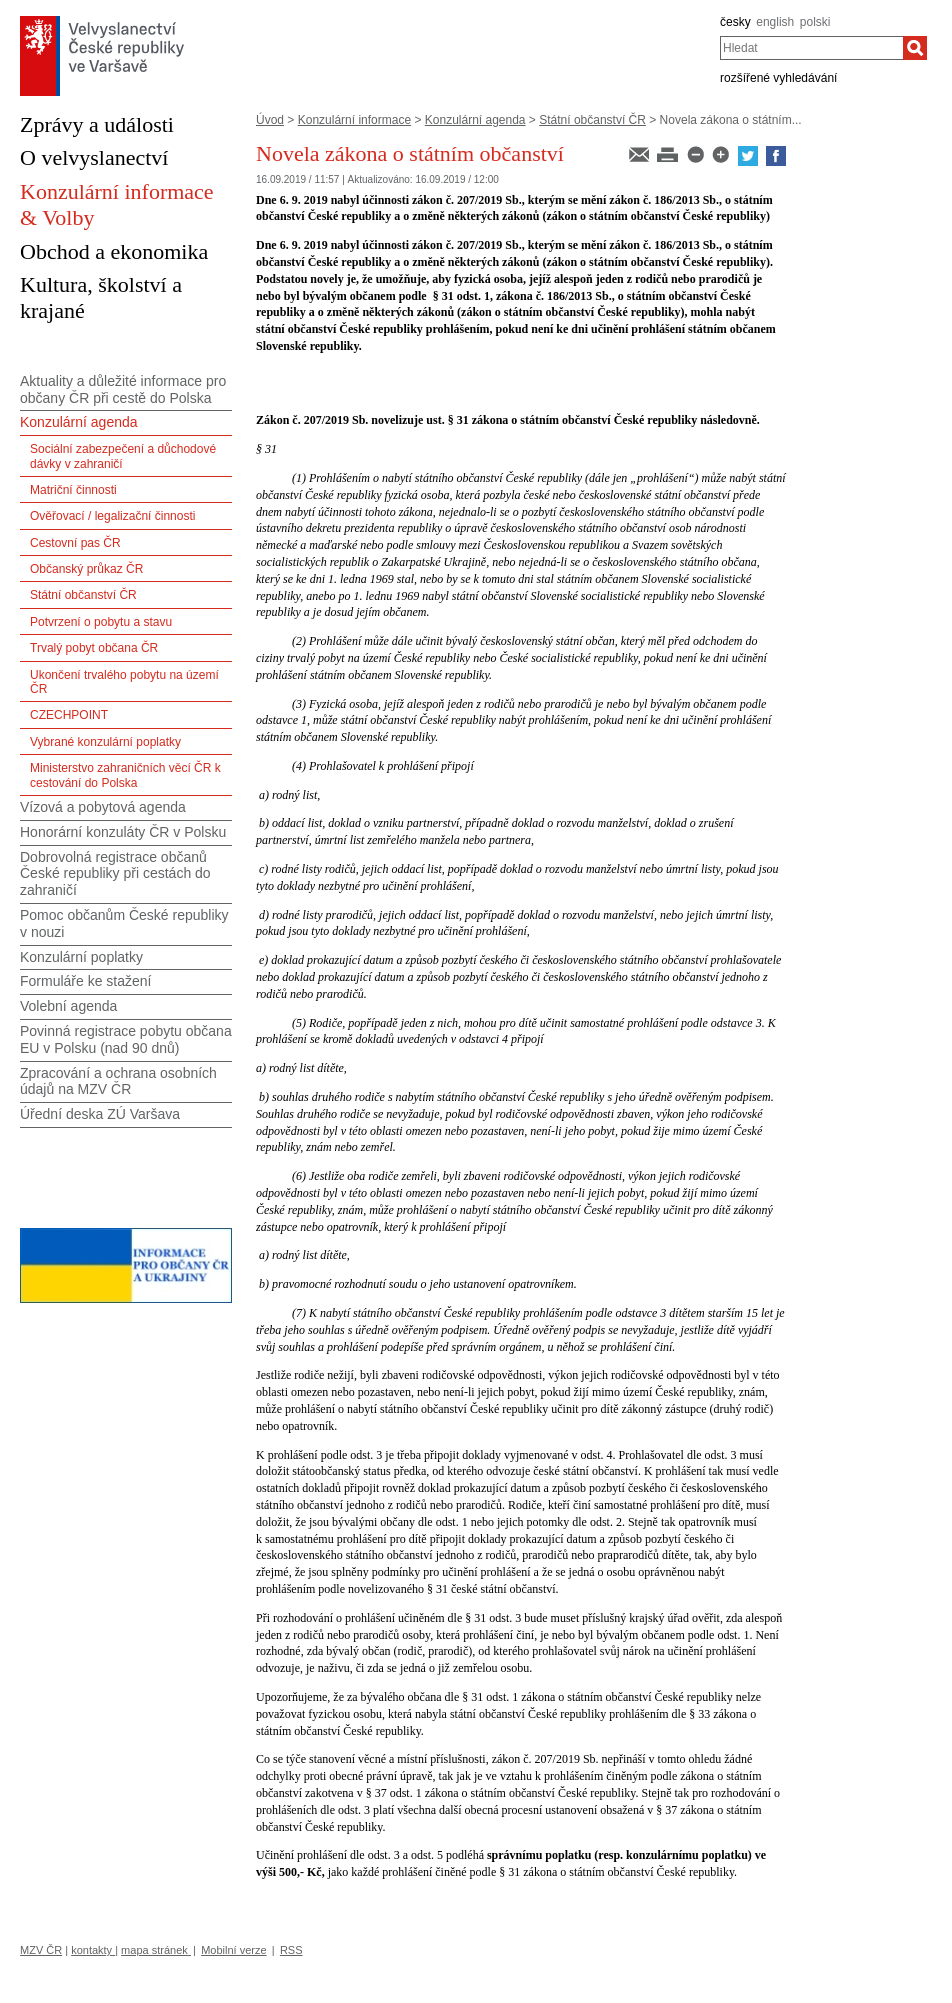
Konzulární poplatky (81, 957)
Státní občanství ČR (592, 120)
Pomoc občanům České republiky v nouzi (124, 923)
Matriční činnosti (73, 490)
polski (815, 22)
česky (735, 22)
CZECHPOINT (69, 715)
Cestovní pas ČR (75, 543)
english (775, 22)
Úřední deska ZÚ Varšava (100, 1114)
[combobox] (811, 48)
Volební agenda (68, 1006)
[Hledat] (915, 48)
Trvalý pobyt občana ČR (94, 648)
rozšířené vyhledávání (778, 78)
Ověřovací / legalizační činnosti (112, 516)
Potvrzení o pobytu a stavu (101, 622)
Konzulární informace (354, 120)
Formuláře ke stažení (86, 981)
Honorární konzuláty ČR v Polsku (123, 832)
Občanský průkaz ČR (86, 569)
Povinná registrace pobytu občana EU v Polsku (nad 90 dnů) (126, 1039)
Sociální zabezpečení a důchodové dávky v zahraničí (123, 456)
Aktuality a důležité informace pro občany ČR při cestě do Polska (123, 389)
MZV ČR (41, 1950)
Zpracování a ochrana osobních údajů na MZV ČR (118, 1081)
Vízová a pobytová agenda (103, 807)
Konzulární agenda (475, 120)
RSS (291, 1950)
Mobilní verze (233, 1950)
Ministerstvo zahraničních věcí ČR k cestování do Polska (125, 775)
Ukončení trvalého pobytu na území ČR (124, 682)
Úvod (270, 120)
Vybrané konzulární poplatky (105, 742)
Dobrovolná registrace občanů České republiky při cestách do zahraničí (115, 874)
